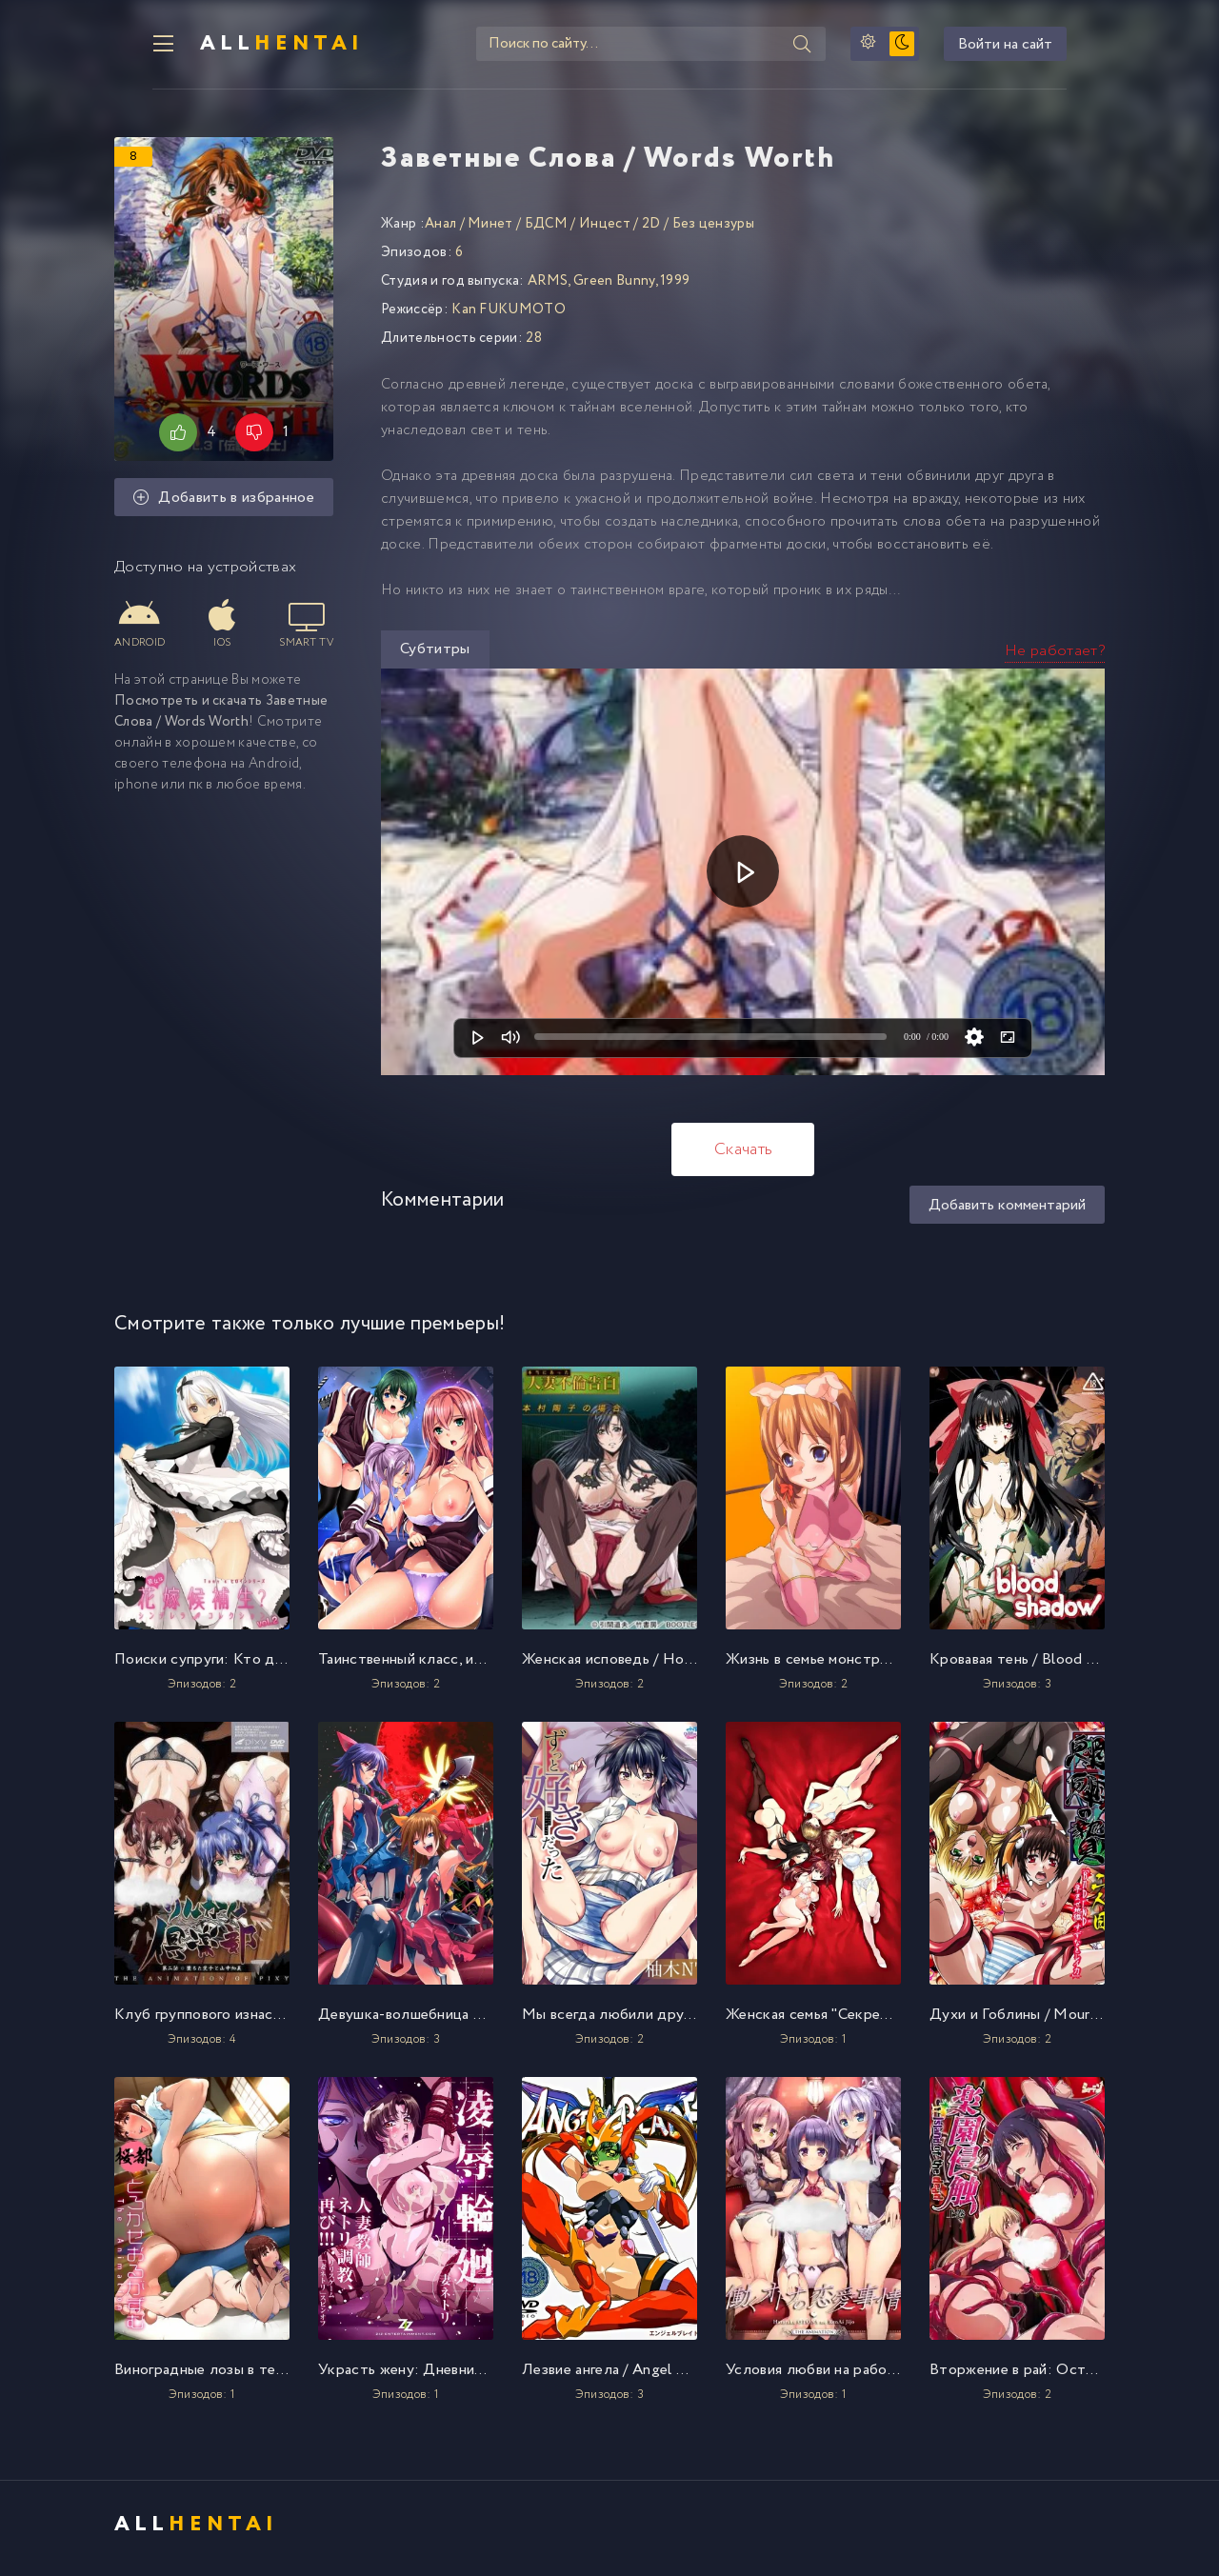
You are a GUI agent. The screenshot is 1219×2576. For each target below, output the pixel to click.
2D (651, 230)
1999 (674, 287)
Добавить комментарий (1007, 1212)
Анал (440, 230)
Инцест (604, 230)
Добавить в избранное (223, 506)
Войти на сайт (1043, 48)
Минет (490, 230)
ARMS (548, 287)
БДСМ (546, 230)
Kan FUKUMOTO (508, 316)
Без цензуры (713, 230)
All (248, 47)
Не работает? (1055, 658)
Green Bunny (614, 287)
